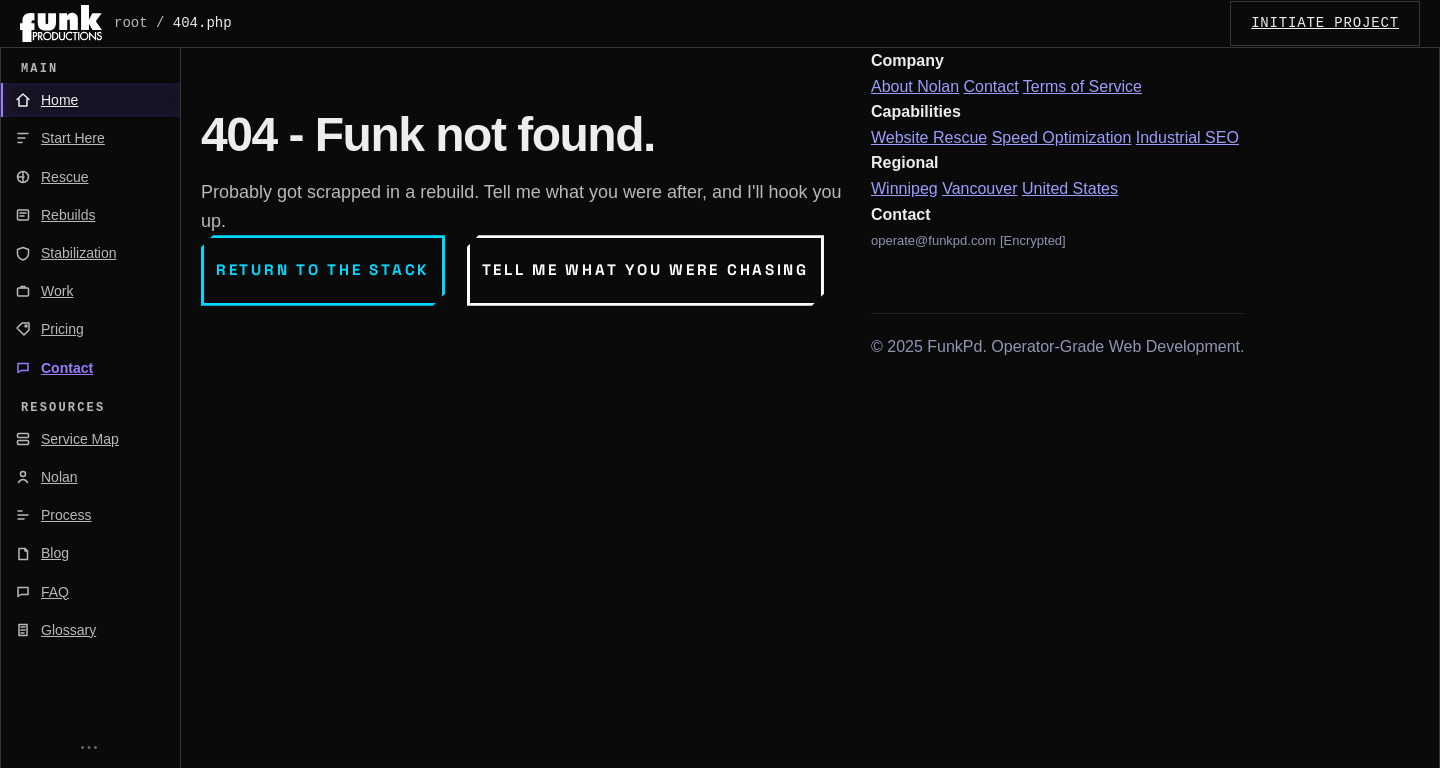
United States (1070, 188)
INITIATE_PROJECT (1325, 23)
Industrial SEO (1187, 137)
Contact (991, 86)
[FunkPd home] (61, 23)
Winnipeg (904, 188)
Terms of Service (1082, 86)
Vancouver (979, 188)
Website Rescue (929, 137)
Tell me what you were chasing (645, 269)
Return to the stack (323, 269)
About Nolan (915, 86)
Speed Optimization (1062, 137)
